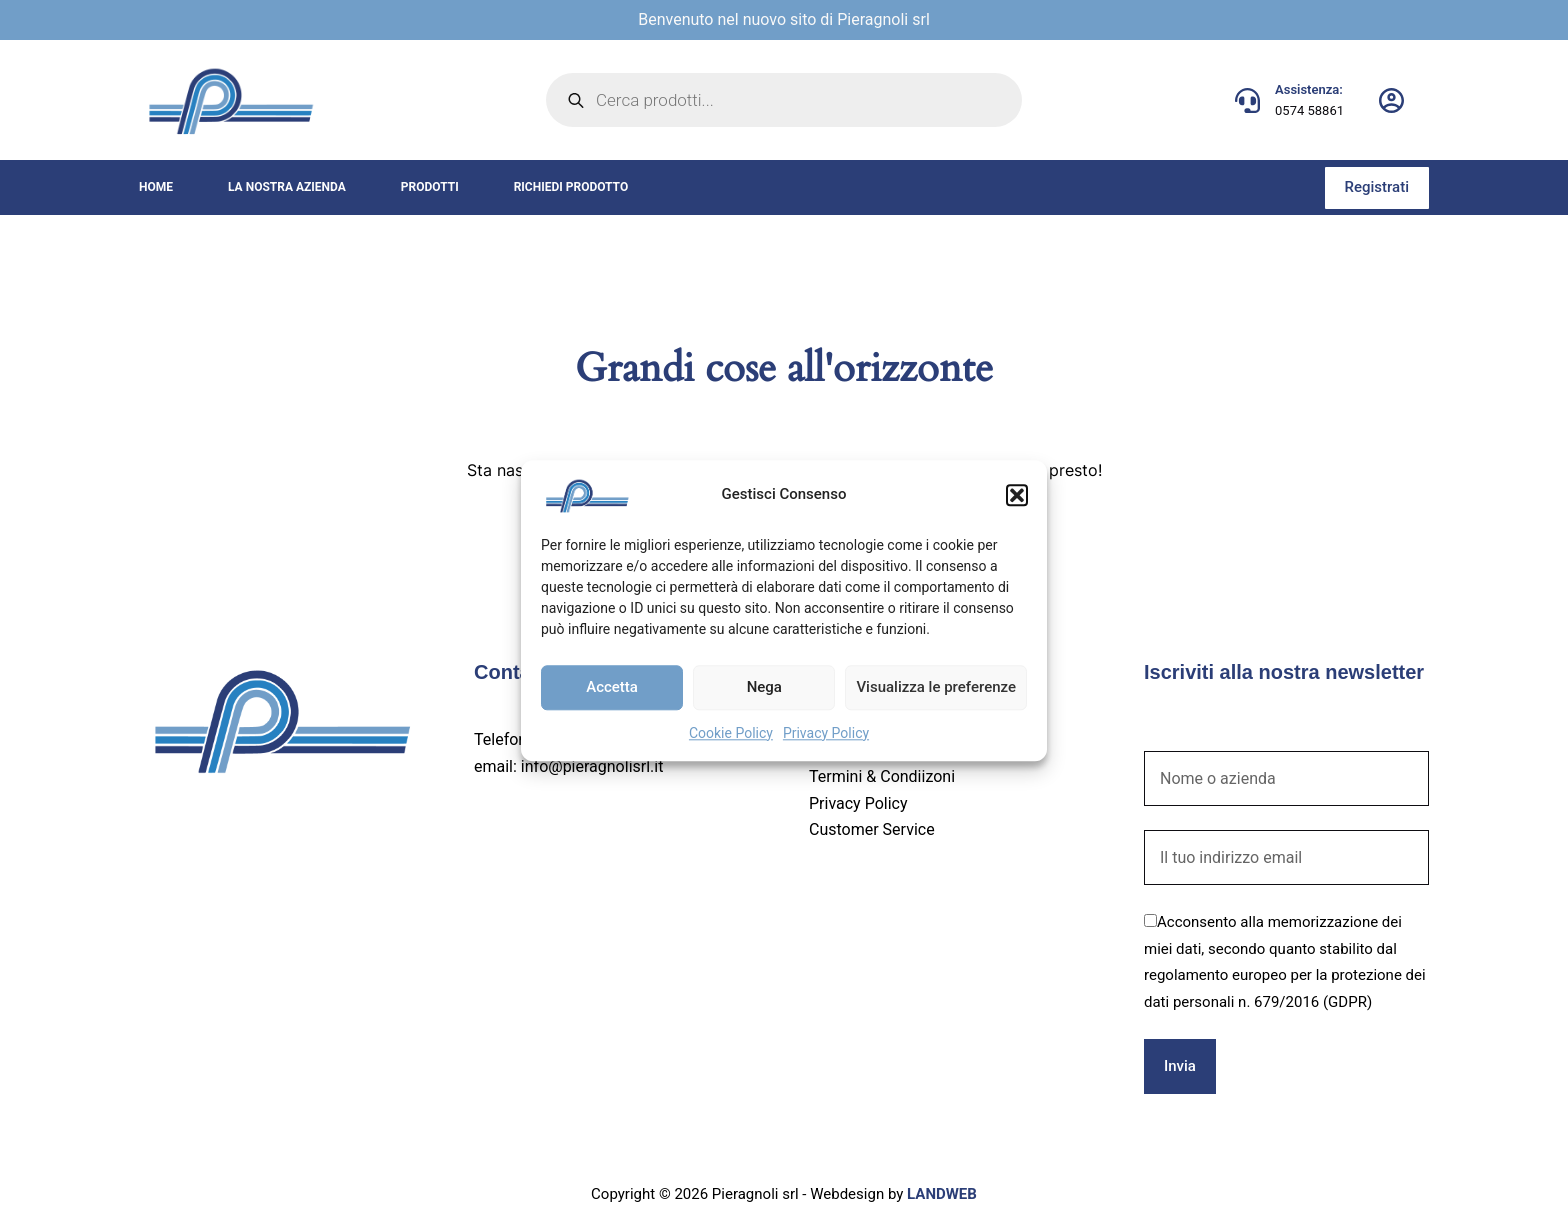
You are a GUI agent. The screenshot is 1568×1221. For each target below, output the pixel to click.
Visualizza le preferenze (936, 687)
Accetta (612, 687)
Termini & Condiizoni (882, 776)
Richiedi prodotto (571, 187)
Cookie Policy (731, 733)
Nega (764, 687)
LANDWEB (942, 1194)
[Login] (1391, 100)
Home (156, 187)
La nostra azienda (287, 187)
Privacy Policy (826, 733)
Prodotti (430, 187)
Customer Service (872, 829)
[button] (1017, 495)
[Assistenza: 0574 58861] (1247, 100)
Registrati (1377, 187)
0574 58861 (1309, 110)
